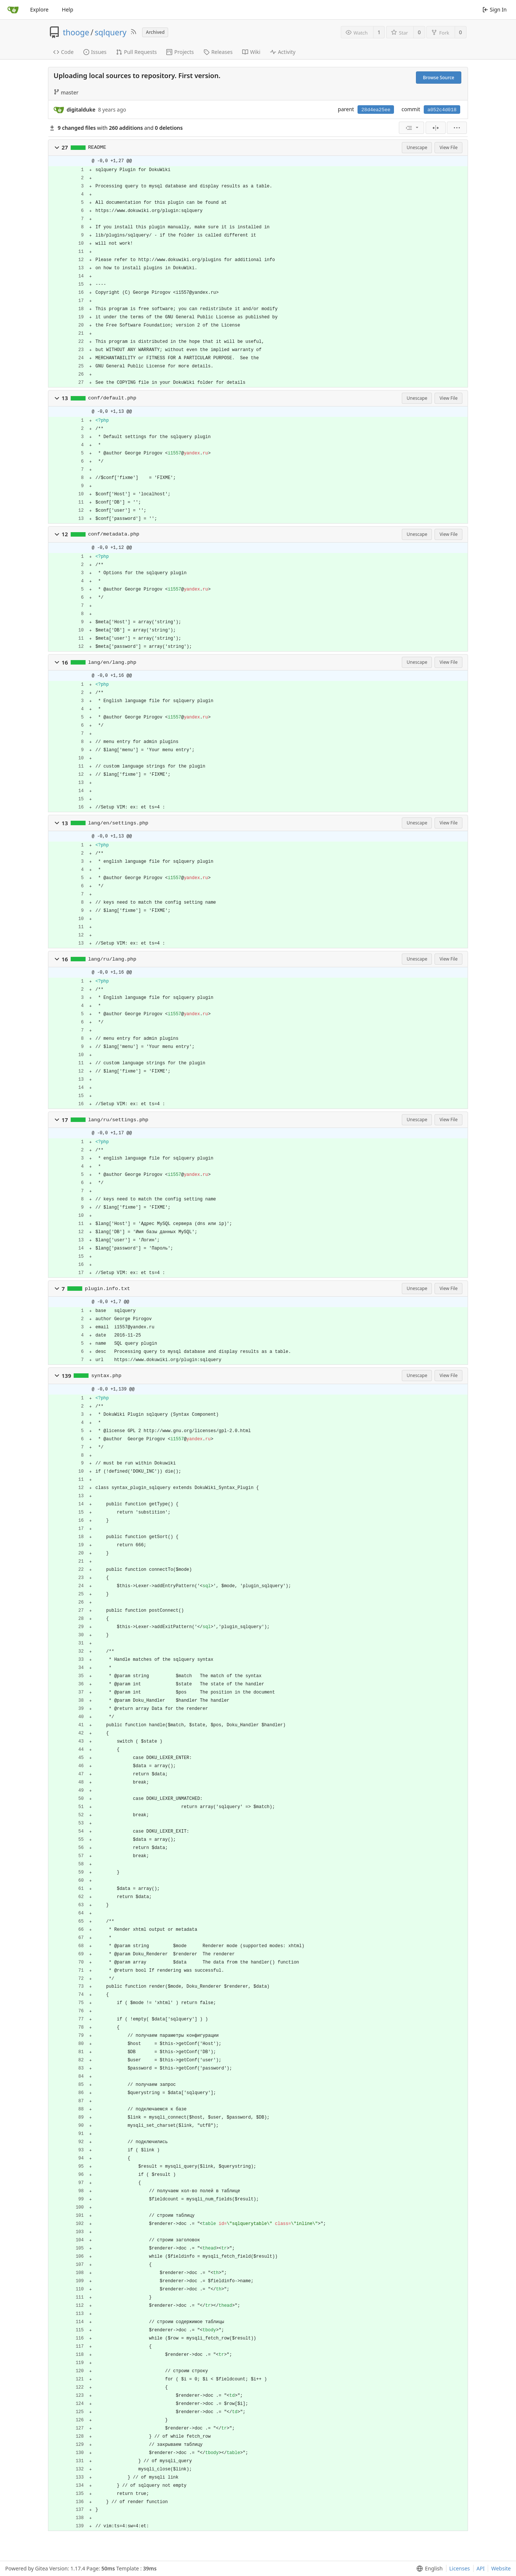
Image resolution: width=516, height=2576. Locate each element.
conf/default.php (112, 398)
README (97, 147)
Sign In (494, 9)
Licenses (459, 2568)
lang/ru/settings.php (118, 1120)
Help (67, 9)
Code (63, 51)
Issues (94, 51)
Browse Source (438, 77)
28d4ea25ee (375, 110)
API (481, 2568)
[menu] (411, 128)
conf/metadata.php (114, 534)
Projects (179, 51)
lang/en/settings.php (118, 823)
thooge (76, 32)
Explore (39, 9)
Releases (218, 51)
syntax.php (106, 1376)
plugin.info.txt (107, 1289)
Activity (282, 51)
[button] (57, 147)
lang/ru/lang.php (112, 959)
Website (501, 2568)
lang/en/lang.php (112, 662)
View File (448, 147)
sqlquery (111, 32)
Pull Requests (136, 51)
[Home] (13, 9)
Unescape (417, 147)
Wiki (251, 51)
